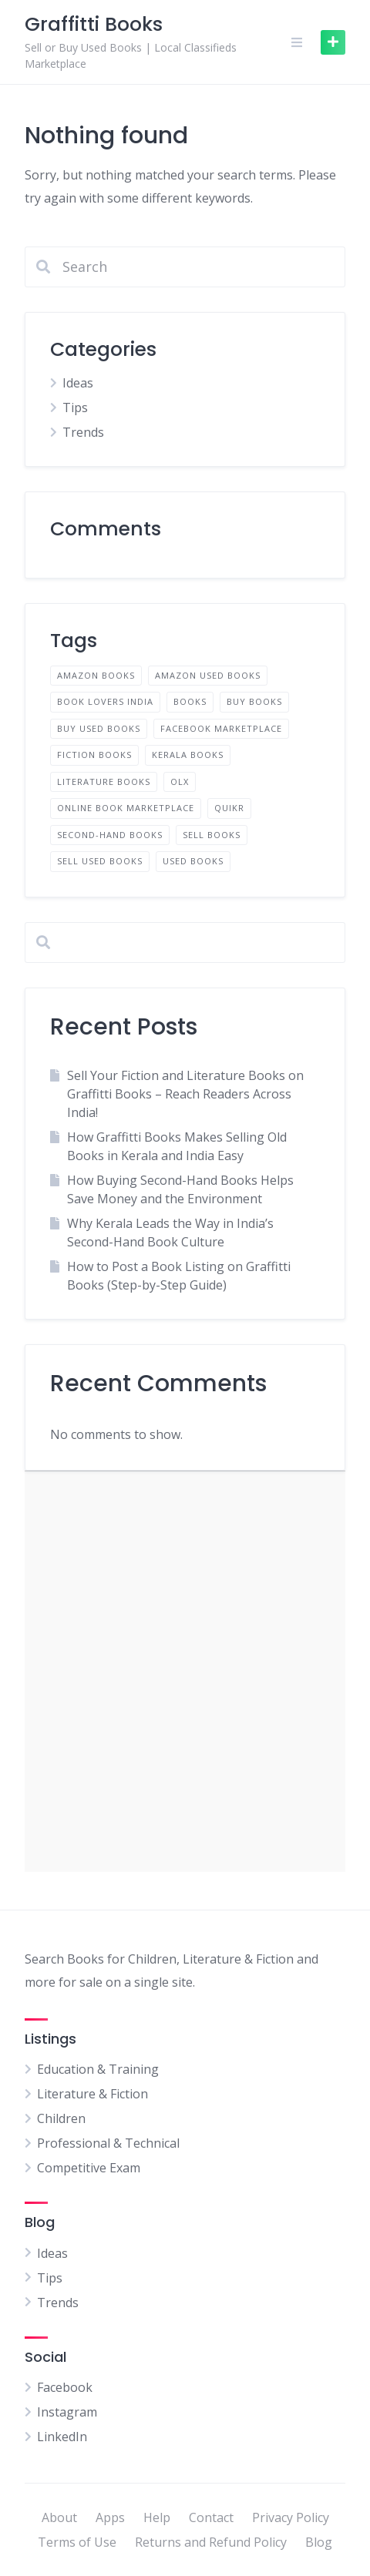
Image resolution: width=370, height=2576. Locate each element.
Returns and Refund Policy (211, 2542)
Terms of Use (77, 2542)
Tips (75, 407)
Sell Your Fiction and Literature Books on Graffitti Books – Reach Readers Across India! (185, 1094)
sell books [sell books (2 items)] (211, 834)
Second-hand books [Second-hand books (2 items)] (110, 834)
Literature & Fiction (92, 2093)
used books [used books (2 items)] (193, 861)
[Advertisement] (185, 1672)
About (59, 2517)
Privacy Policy (290, 2517)
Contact (211, 2517)
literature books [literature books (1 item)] (103, 781)
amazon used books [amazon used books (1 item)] (208, 675)
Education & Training (98, 2069)
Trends (83, 432)
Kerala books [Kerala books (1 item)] (188, 754)
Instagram (67, 2411)
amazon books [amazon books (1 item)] (96, 675)
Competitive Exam (88, 2167)
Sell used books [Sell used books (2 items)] (100, 861)
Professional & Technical (108, 2143)
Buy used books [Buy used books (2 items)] (98, 728)
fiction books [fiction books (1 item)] (94, 754)
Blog (318, 2542)
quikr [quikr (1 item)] (229, 807)
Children (61, 2118)
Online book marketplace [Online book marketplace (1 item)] (125, 807)
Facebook (64, 2387)
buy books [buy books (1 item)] (254, 701)
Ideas (77, 382)
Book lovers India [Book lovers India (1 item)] (105, 701)
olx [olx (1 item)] (179, 781)
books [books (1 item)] (190, 701)
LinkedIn (62, 2436)
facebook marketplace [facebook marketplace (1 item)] (221, 728)
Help (156, 2517)
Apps (110, 2517)
